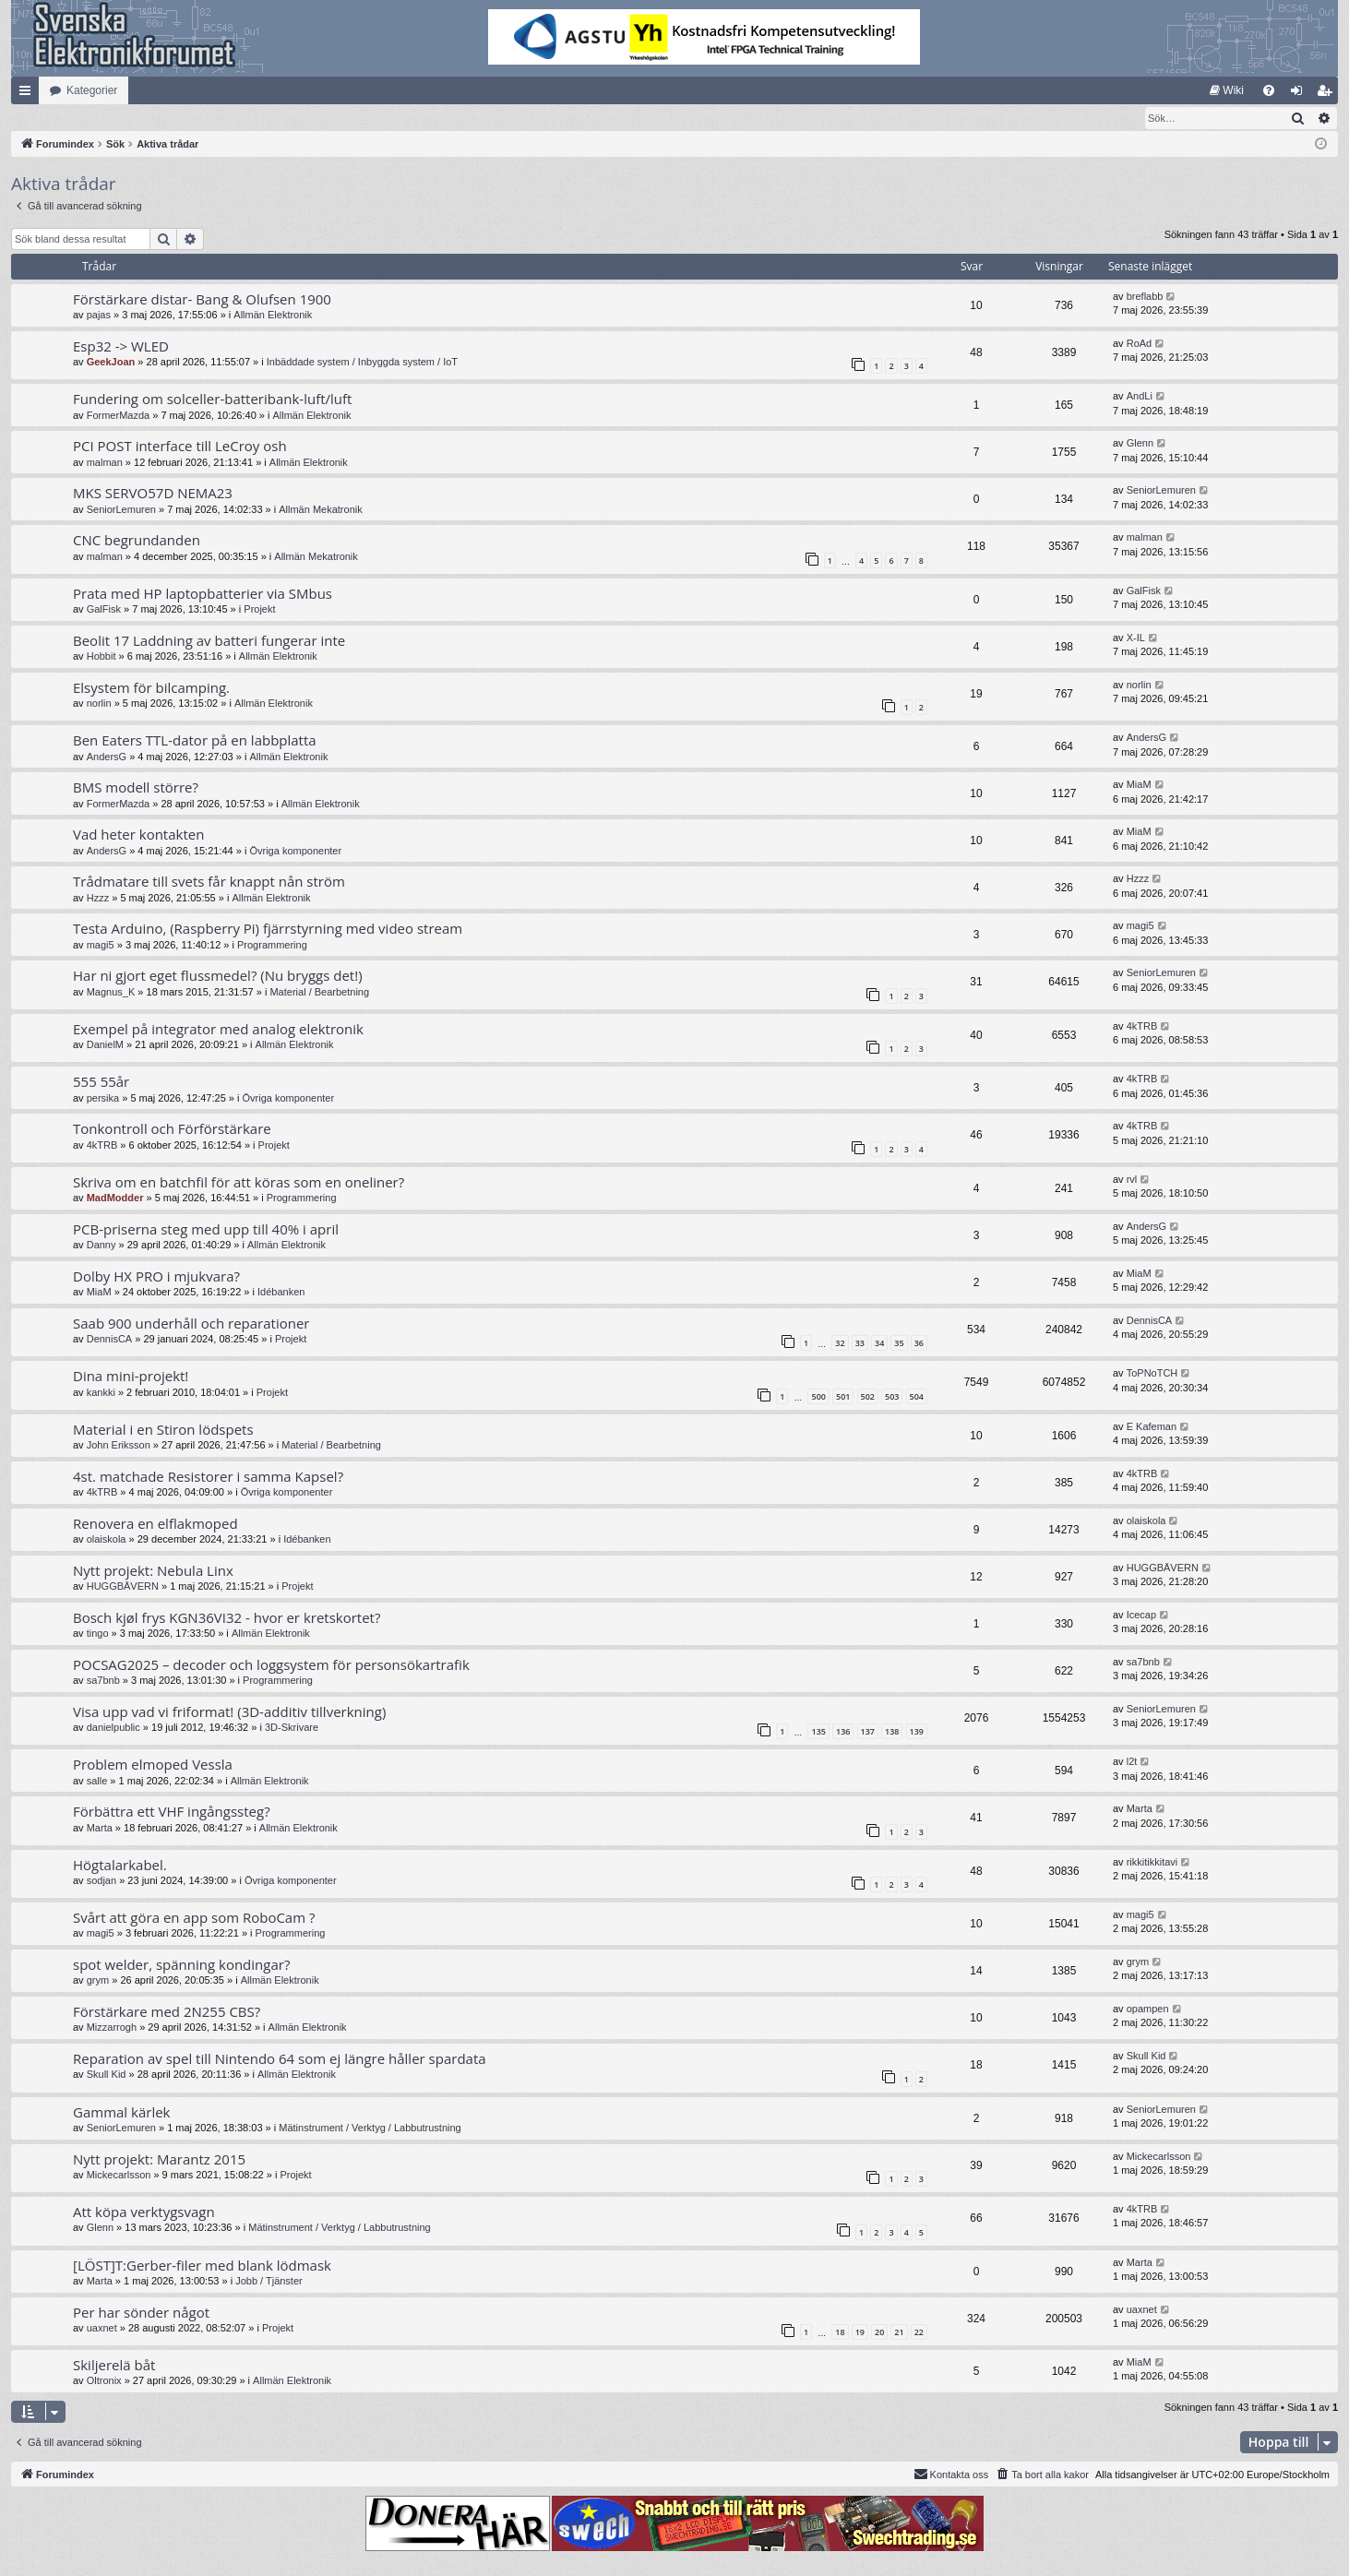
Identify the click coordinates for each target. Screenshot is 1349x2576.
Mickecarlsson (119, 2175)
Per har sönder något (141, 2313)
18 (839, 2333)
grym (98, 1980)
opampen (1148, 2009)
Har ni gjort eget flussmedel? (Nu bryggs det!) (218, 976)
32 (839, 1344)
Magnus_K (111, 992)
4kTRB (1142, 1026)
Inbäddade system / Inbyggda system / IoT (362, 362)
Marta (100, 1828)
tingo (98, 1634)
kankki (101, 1393)
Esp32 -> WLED (121, 347)
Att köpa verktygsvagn (144, 2212)
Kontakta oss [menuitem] (951, 2474)
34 (879, 1344)
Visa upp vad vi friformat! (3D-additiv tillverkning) (229, 1712)
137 (868, 1732)
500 (818, 1397)
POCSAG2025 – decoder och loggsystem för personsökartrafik (271, 1665)
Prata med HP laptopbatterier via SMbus (202, 594)
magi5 (100, 945)
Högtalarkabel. (120, 1865)
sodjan (101, 1881)
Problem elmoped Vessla (153, 1765)
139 (917, 1732)
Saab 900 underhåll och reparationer (191, 1324)
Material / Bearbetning (319, 992)
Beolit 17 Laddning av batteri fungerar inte (209, 641)
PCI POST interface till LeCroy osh (180, 446)
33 (860, 1344)
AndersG (106, 757)
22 (919, 2333)
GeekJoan (111, 362)
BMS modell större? (135, 788)
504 (917, 1397)
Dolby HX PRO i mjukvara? (156, 1277)
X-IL (1136, 638)
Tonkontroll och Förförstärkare (172, 1129)
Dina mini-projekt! (130, 1376)
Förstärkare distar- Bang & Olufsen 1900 (202, 300)
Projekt (259, 609)
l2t (1132, 1762)
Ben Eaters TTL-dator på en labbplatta (194, 741)
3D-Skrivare (291, 1728)
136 (843, 1732)
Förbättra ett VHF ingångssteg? (171, 1812)
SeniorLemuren (121, 510)
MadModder (115, 1198)
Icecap (1141, 1615)
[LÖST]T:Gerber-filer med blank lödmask (202, 2266)
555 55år (101, 1082)
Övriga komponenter (295, 851)
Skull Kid (106, 2075)
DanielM (105, 1045)
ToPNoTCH (1152, 1373)
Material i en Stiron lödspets (163, 1430)
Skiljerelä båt (114, 2365)
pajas (99, 315)
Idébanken (280, 1292)
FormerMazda (118, 416)
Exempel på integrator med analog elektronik (218, 1029)
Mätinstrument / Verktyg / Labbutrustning (370, 2128)
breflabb (1145, 297)
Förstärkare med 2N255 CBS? (166, 2012)
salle (97, 1781)
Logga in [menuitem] (1300, 94)
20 (879, 2333)
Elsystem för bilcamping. (151, 688)
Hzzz (98, 898)
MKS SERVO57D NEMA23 (153, 493)
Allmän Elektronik (272, 315)
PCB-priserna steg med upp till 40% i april (206, 1230)
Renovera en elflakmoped (155, 1524)
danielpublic (113, 1728)
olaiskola (106, 1539)
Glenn (1140, 443)
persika (103, 1098)
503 (892, 1397)
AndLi (1139, 396)
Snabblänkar (28, 94)
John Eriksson (118, 1445)
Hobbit (101, 656)
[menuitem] (1227, 90)
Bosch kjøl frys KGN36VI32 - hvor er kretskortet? (226, 1618)
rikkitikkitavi (1152, 1862)
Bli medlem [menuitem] (1328, 94)
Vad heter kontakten (138, 835)
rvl (1132, 1180)
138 (892, 1732)
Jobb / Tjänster (269, 2281)
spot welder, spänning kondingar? (181, 1965)
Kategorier (91, 90)
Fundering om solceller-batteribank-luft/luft (212, 399)
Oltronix (104, 2381)
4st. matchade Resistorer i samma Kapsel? (208, 1477)
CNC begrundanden (136, 540)
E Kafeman (1151, 1427)
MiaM (1139, 785)
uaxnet (102, 2328)
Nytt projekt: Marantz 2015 (159, 2160)
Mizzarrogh (112, 2027)
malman (105, 463)
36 (919, 1344)
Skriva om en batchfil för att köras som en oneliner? (238, 1183)
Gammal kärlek (121, 2113)
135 (818, 1732)
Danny (101, 1245)
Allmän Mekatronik (320, 510)
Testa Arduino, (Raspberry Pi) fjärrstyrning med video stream (267, 929)
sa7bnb (103, 1681)
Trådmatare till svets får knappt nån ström (209, 882)
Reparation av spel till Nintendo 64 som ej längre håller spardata (279, 2059)
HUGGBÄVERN (123, 1586)
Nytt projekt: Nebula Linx (153, 1571)
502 (868, 1397)
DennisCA (110, 1339)
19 (860, 2333)
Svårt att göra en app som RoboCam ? (194, 1918)
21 (898, 2333)
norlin (99, 704)
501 (843, 1397)
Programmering (272, 945)
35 (898, 1344)
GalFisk (104, 609)
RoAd (1139, 344)
